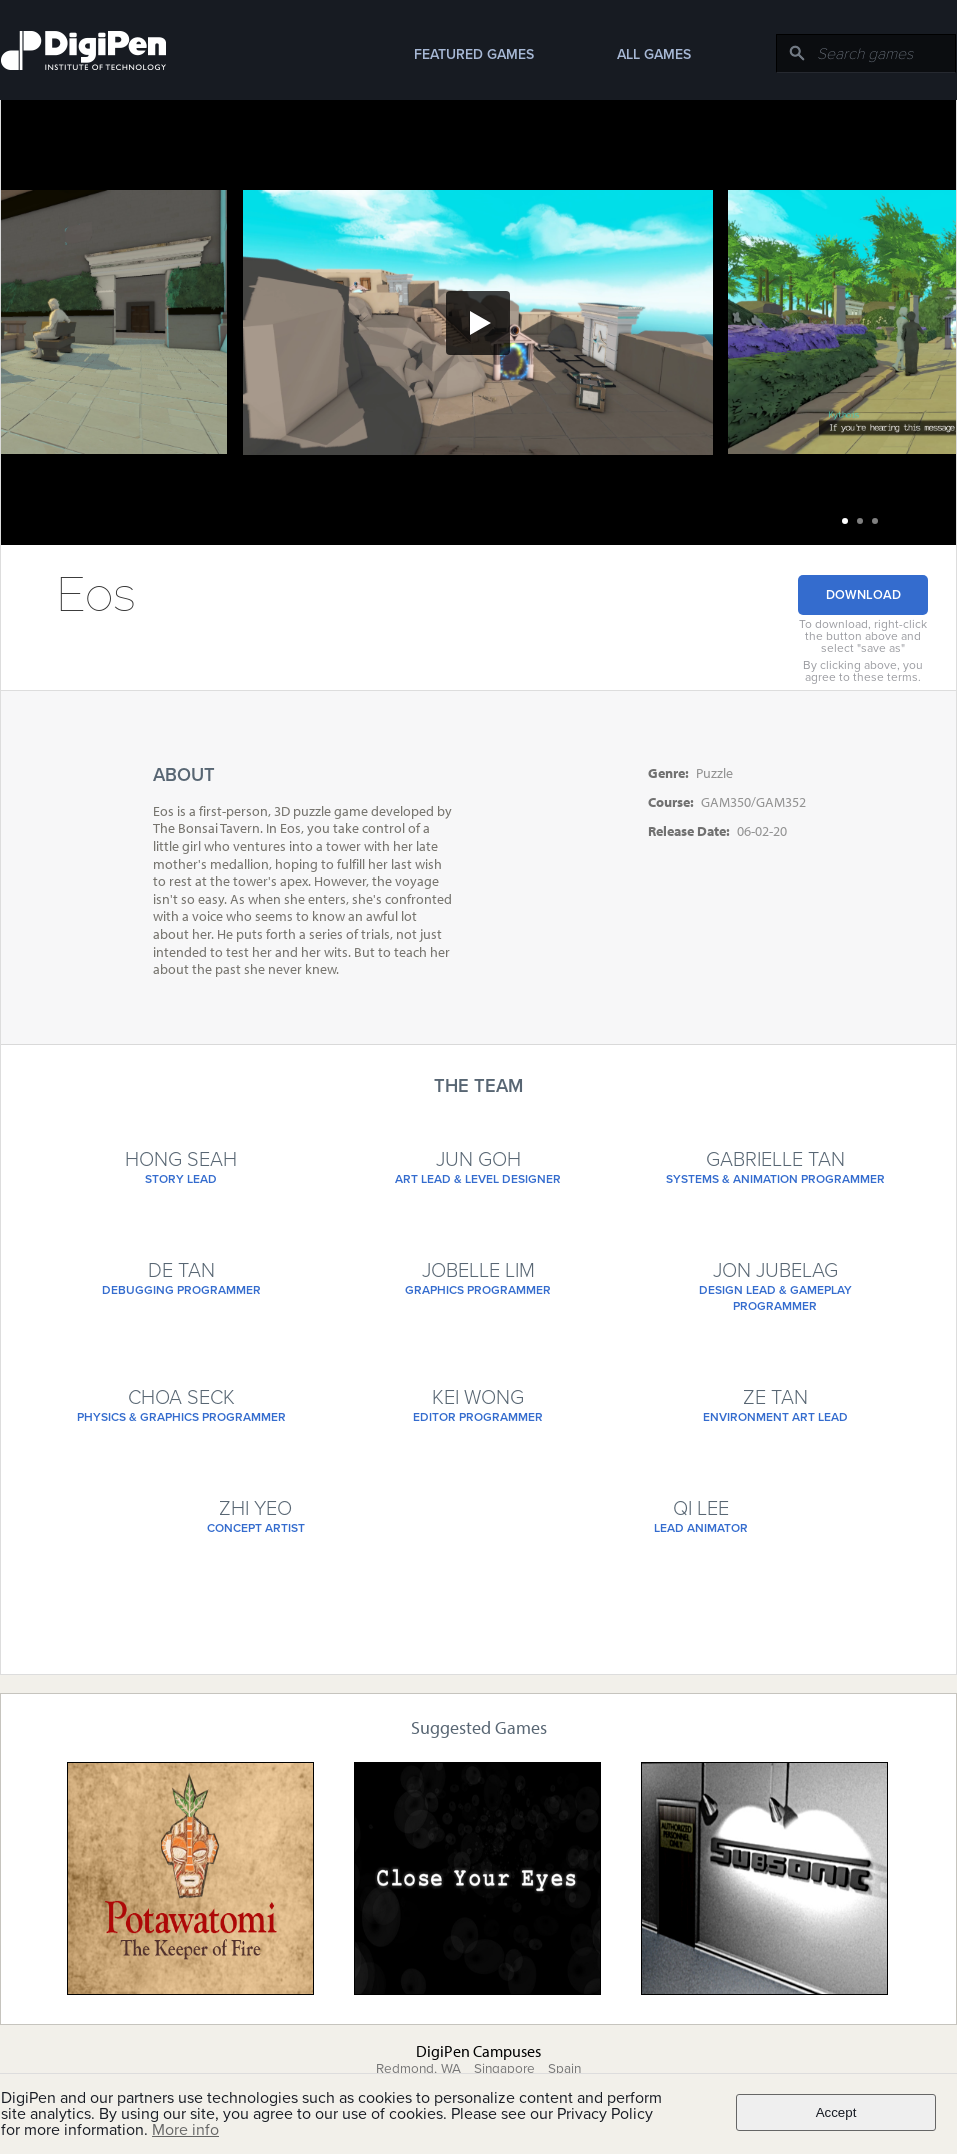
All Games (654, 54)
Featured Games (474, 54)
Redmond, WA (418, 2069)
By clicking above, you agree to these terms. (863, 671)
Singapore (504, 2069)
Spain (564, 2069)
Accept (836, 2112)
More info (185, 2130)
